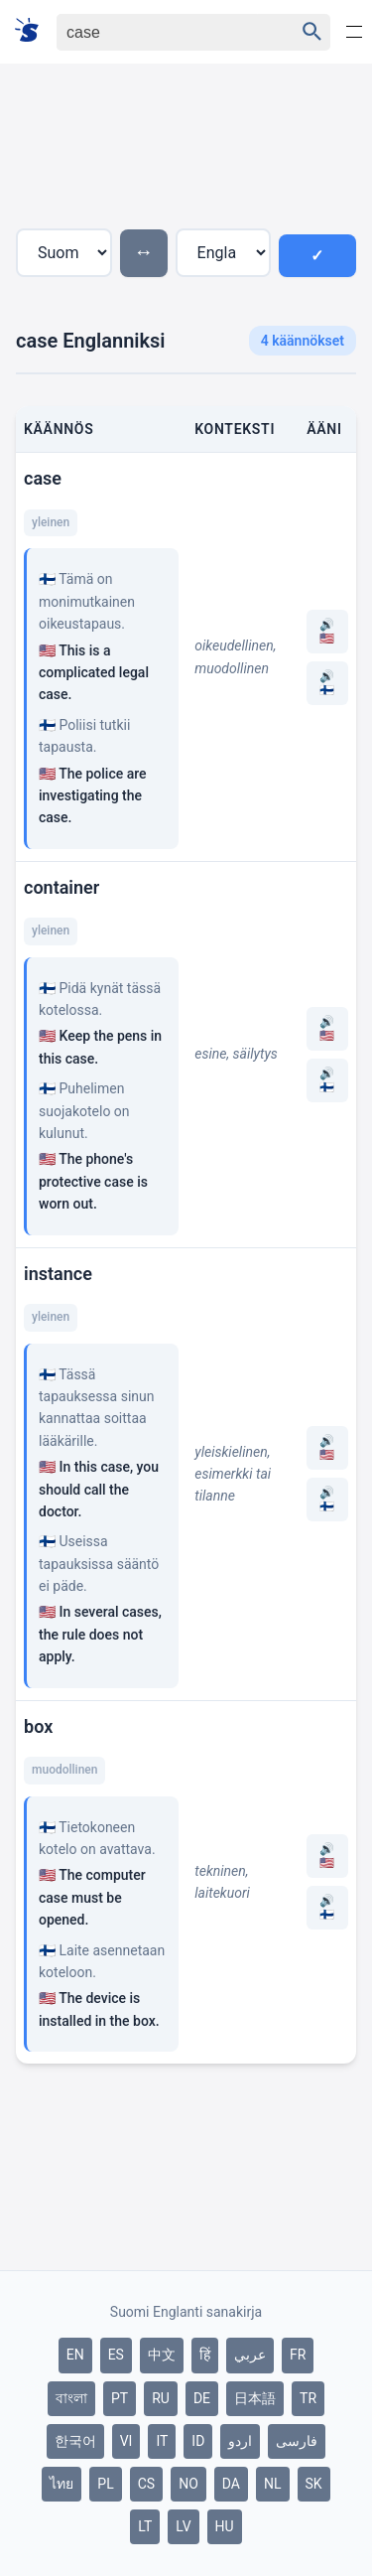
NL (273, 2484)
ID (197, 2441)
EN (75, 2354)
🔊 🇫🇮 (326, 683)
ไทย (61, 2484)
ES (116, 2354)
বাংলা (71, 2398)
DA (231, 2484)
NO (188, 2484)
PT (119, 2398)
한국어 (75, 2441)
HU (224, 2526)
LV (183, 2526)
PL (105, 2484)
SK (314, 2484)
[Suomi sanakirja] (33, 31)
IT (162, 2441)
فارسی (296, 2441)
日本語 (255, 2398)
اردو (240, 2441)
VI (126, 2441)
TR (308, 2398)
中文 (162, 2354)
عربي (250, 2354)
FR (298, 2354)
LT (145, 2526)
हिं (204, 2354)
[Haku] (158, 32)
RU (161, 2398)
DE (201, 2398)
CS (146, 2484)
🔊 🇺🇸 (326, 631)
